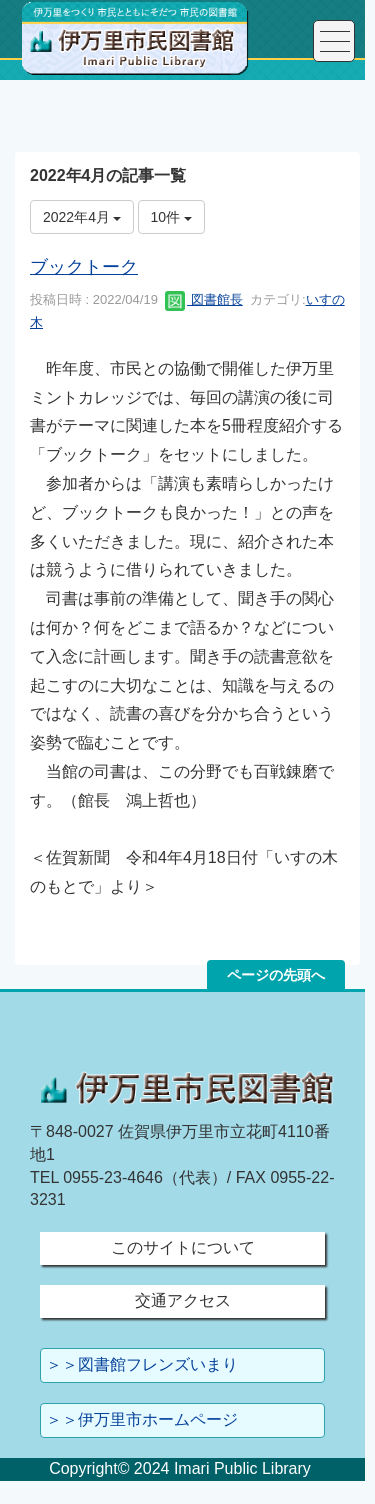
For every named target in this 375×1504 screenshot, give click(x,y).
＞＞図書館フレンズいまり (142, 1364)
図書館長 (204, 299)
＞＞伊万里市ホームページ (142, 1419)
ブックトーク (84, 267)
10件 (171, 217)
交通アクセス (183, 1300)
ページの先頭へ (276, 975)
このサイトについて (183, 1247)
